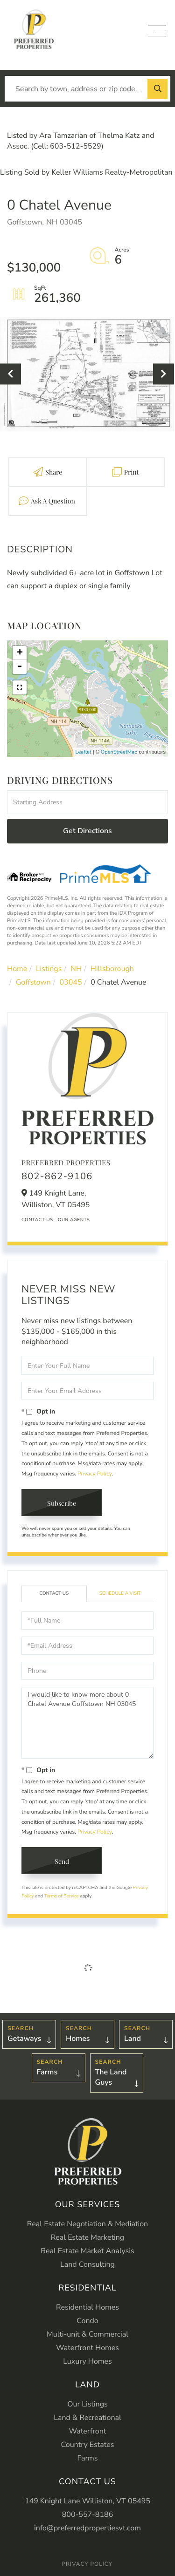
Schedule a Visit (120, 1593)
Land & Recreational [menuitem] (87, 2418)
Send (62, 1861)
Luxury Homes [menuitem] (87, 2361)
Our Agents (74, 1220)
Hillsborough (112, 969)
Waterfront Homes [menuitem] (87, 2348)
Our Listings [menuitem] (87, 2404)
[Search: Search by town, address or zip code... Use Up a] (87, 89)
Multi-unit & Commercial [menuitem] (87, 2334)
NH (76, 969)
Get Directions (87, 831)
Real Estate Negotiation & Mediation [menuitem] (87, 2224)
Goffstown (33, 982)
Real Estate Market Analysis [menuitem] (87, 2251)
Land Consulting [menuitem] (87, 2264)
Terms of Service (61, 1896)
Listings (49, 969)
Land (132, 2038)
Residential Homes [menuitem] (87, 2307)
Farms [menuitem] (87, 2458)
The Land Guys (111, 2077)
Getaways (24, 2038)
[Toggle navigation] (157, 31)
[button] (157, 89)
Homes (78, 2038)
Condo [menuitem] (87, 2321)
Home (17, 969)
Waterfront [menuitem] (87, 2431)
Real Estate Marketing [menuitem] (87, 2237)
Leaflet (83, 751)
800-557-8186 (87, 2514)
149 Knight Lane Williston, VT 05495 (87, 2501)
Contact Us (37, 1220)
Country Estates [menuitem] (87, 2445)
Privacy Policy (94, 1474)
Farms (47, 2072)
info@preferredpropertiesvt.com (87, 2528)
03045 (71, 982)
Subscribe (61, 1503)
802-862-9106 (57, 1176)
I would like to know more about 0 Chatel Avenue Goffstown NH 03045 (87, 1723)
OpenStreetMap (119, 751)
